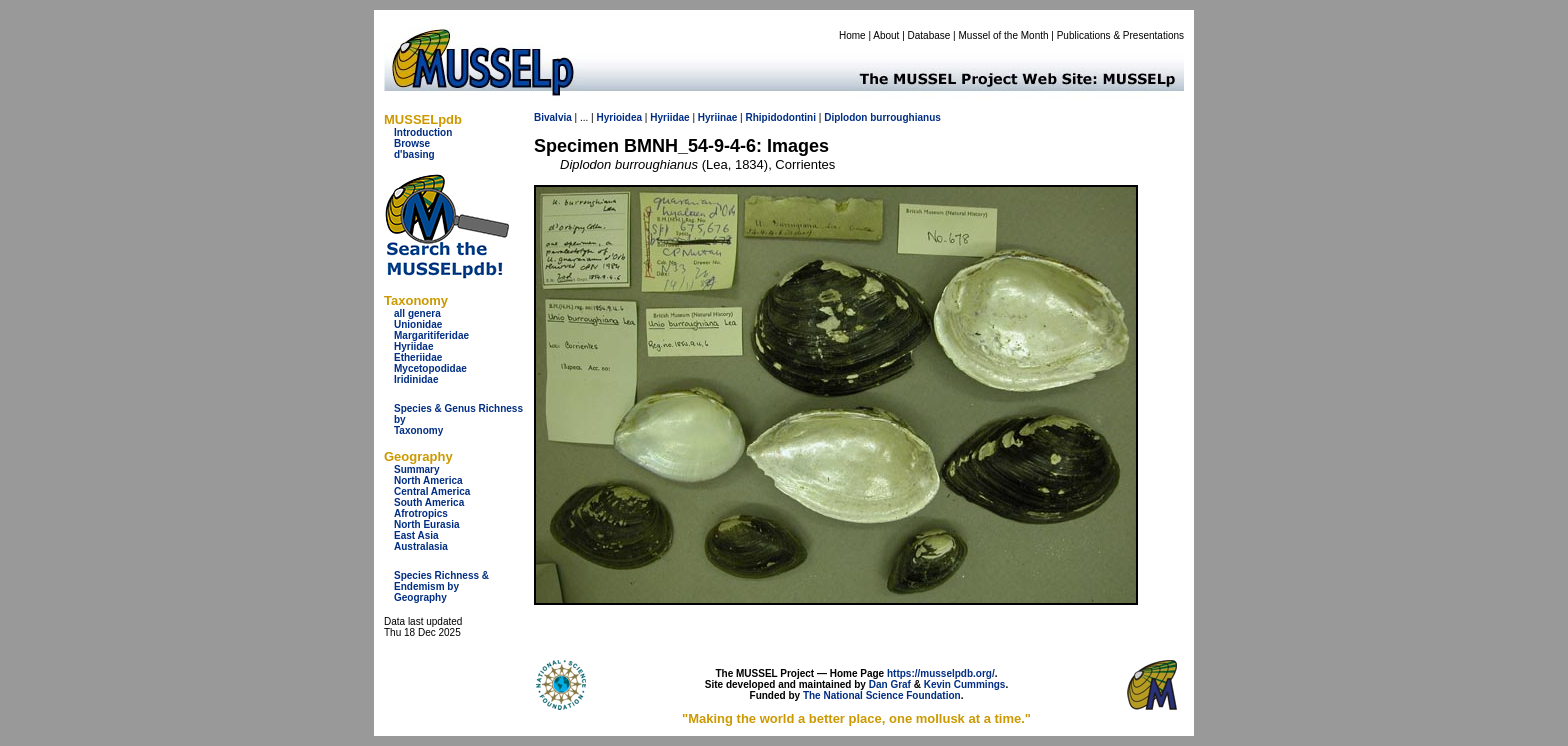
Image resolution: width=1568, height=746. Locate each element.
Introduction (423, 132)
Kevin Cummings (965, 684)
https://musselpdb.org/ (941, 673)
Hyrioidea (619, 117)
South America (429, 502)
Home (852, 35)
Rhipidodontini (780, 117)
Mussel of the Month (1004, 35)
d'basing (414, 154)
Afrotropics (421, 513)
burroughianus (905, 117)
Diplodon (845, 117)
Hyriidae (413, 346)
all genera (417, 313)
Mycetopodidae (430, 368)
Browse (412, 143)
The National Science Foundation (882, 695)
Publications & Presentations (1120, 35)
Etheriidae (418, 357)
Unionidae (418, 324)
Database (929, 35)
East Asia (416, 535)
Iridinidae (416, 379)
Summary (417, 469)
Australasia (421, 546)
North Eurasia (427, 524)
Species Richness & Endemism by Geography (441, 586)
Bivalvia (553, 117)
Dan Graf (890, 684)
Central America (432, 491)
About (886, 35)
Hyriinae (717, 117)
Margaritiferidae (431, 335)
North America (428, 480)
